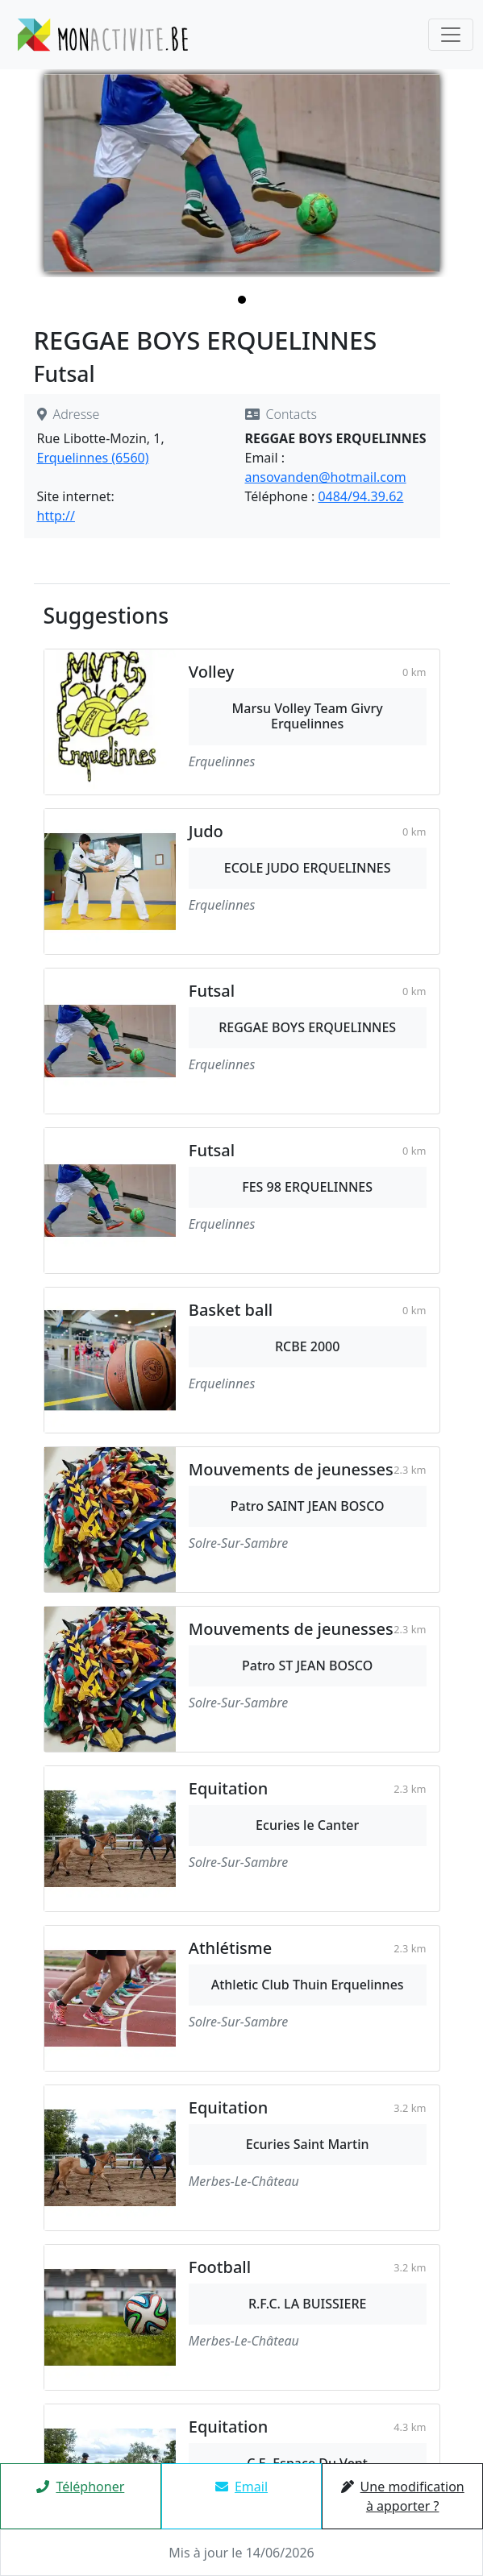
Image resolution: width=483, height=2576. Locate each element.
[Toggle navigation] (450, 35)
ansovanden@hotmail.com (325, 477)
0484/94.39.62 (360, 496)
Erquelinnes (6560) (93, 458)
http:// (56, 516)
